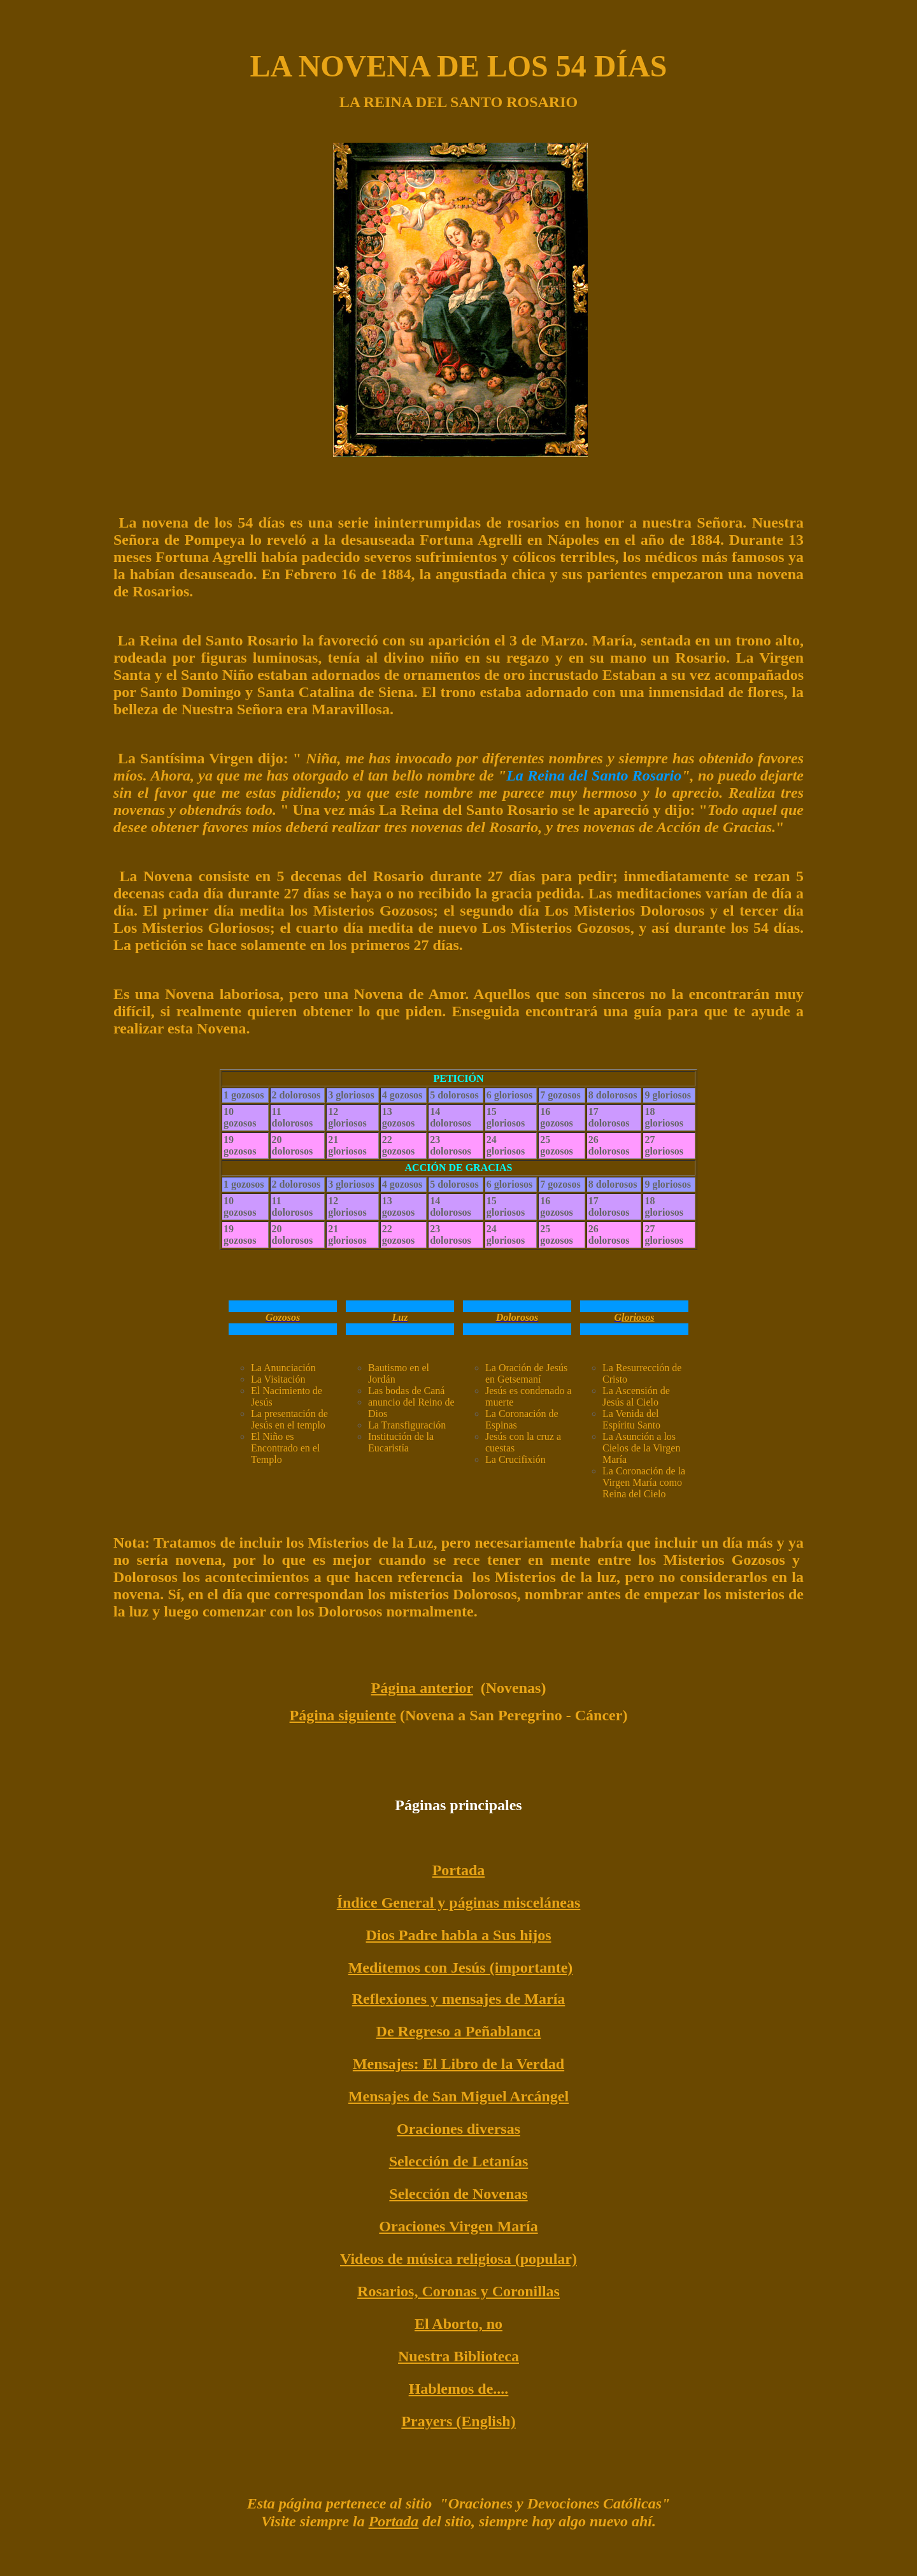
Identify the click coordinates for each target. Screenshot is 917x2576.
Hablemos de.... (459, 2388)
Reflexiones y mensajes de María (458, 1998)
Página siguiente (343, 1715)
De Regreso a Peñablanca (458, 2031)
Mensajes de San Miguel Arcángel (458, 2096)
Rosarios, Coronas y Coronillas (458, 2291)
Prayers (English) (458, 2421)
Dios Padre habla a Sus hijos (458, 1935)
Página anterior (422, 1688)
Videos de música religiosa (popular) (458, 2258)
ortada (398, 2521)
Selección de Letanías (459, 2161)
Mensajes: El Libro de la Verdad (458, 2063)
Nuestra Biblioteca (458, 2356)
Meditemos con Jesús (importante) (460, 1967)
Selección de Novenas (458, 2193)
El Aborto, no (458, 2323)
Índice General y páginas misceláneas (459, 1902)
